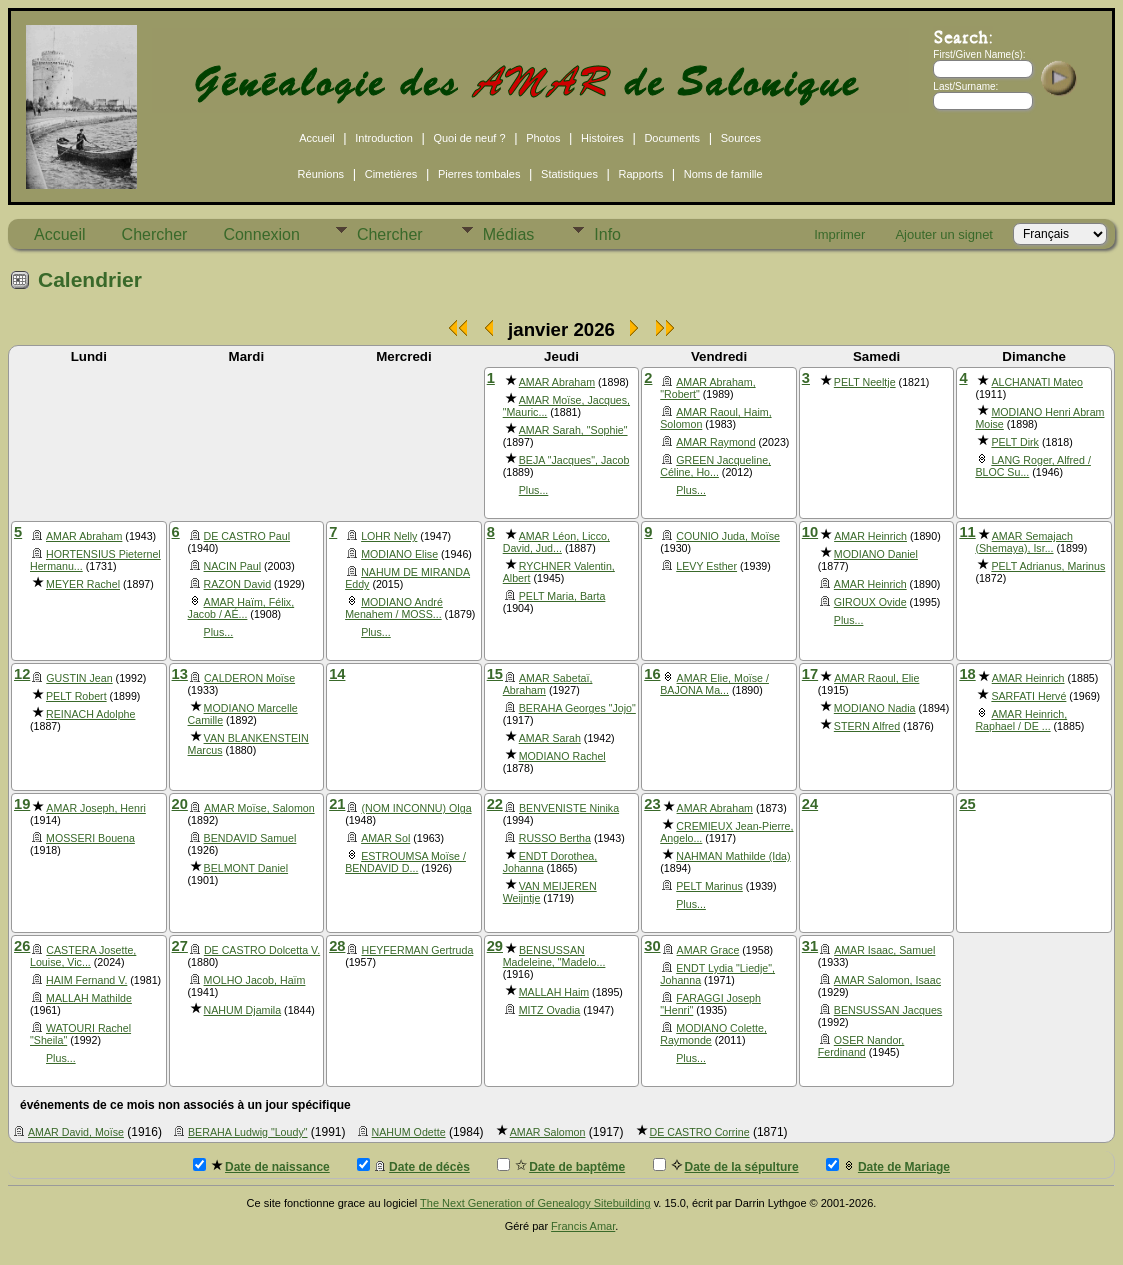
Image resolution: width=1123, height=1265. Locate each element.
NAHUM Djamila (243, 1010)
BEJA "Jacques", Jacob (574, 460)
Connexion (261, 234)
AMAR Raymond (715, 442)
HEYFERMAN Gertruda (417, 950)
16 (652, 674)
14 (337, 674)
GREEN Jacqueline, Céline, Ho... (715, 466)
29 (495, 946)
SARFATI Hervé (1028, 696)
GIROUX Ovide (870, 602)
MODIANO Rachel (562, 756)
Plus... (534, 490)
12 (22, 674)
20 (180, 804)
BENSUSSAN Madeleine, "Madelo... (554, 956)
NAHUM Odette (409, 1132)
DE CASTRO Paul (247, 536)
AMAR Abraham (557, 382)
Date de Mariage (888, 1166)
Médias (509, 234)
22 (495, 804)
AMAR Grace (708, 950)
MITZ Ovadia (550, 1010)
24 (810, 804)
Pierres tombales (479, 174)
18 (967, 674)
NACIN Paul (232, 566)
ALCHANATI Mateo (1037, 382)
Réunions (321, 174)
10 (810, 532)
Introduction (383, 138)
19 (22, 804)
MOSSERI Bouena (90, 838)
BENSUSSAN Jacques (888, 1010)
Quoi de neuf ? (469, 138)
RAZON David (238, 584)
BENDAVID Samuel (250, 838)
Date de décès (413, 1166)
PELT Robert (76, 696)
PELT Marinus (709, 886)
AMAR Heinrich (870, 536)
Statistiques (569, 174)
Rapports (641, 174)
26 (22, 946)
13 (180, 674)
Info (607, 234)
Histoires (602, 138)
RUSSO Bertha (555, 838)
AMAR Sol (385, 838)
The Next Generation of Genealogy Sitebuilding (535, 1203)
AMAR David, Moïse (76, 1132)
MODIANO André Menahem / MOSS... (394, 608)
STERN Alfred (867, 726)
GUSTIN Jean (79, 678)
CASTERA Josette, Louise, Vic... (83, 956)
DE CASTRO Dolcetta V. (262, 950)
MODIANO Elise (399, 554)
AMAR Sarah (550, 738)
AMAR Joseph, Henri (96, 808)
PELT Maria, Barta (562, 596)
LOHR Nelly (389, 536)
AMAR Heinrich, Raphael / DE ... (1021, 720)
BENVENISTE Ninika (569, 808)
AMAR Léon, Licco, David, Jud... (556, 542)
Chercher (155, 234)
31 (810, 946)
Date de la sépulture (726, 1166)
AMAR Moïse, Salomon (259, 808)
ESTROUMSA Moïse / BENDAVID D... (405, 862)
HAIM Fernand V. (86, 980)
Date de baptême (561, 1166)
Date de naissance (261, 1166)
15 (495, 674)
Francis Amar (583, 1226)
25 (967, 804)
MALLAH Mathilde (89, 998)
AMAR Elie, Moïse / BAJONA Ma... (714, 684)
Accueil (316, 138)
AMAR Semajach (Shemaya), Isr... (1023, 542)
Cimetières (391, 174)
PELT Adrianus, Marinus (1048, 566)
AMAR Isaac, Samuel (884, 950)
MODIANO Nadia (875, 708)
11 (967, 532)
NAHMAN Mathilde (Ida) (733, 856)
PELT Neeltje (865, 382)
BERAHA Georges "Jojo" (577, 708)
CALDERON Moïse (249, 678)
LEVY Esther (706, 566)
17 (810, 674)
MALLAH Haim (554, 992)
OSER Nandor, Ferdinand (861, 1046)
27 (180, 946)
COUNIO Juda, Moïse (728, 536)
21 (337, 804)
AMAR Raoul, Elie (876, 678)
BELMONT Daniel (246, 868)
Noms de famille (723, 174)
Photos (543, 138)
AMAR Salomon (548, 1132)
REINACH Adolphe (90, 714)
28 (337, 946)
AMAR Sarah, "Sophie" (573, 430)
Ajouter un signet (944, 234)
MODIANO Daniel (876, 554)
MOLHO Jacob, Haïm (255, 980)
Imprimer (839, 234)
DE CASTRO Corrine (700, 1132)
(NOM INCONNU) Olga (416, 808)
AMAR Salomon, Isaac (887, 980)
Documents (672, 138)
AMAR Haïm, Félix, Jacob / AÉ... (241, 608)
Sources (741, 138)
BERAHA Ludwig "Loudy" (248, 1132)
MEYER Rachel (83, 584)
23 (652, 804)
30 (652, 946)
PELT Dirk (1015, 442)
